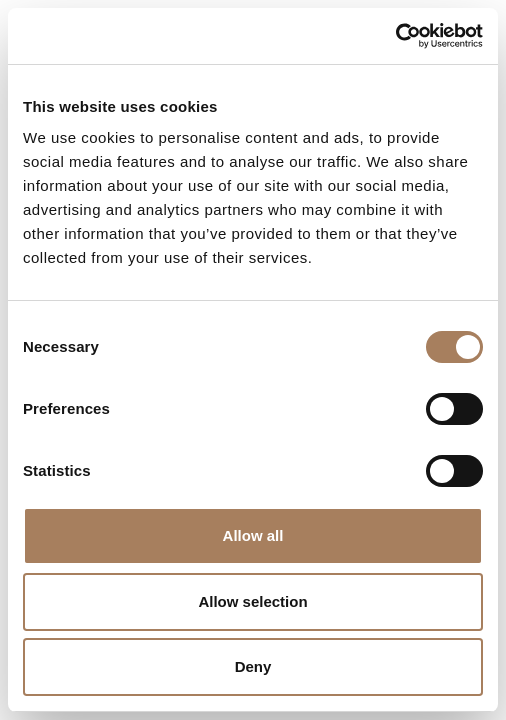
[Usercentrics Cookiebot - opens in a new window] (395, 36)
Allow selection (252, 601)
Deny (253, 666)
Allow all (253, 535)
